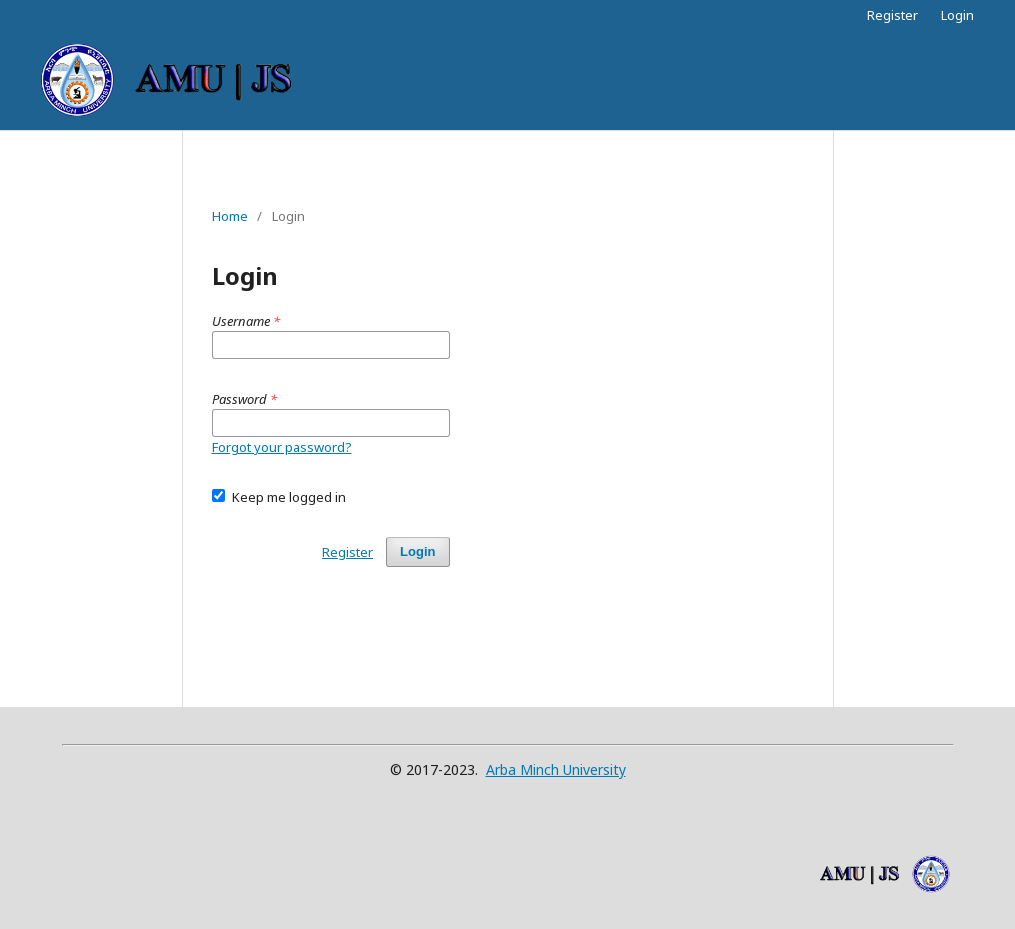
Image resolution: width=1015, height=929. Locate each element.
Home (230, 216)
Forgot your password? (282, 447)
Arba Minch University (556, 769)
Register (892, 15)
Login (957, 15)
